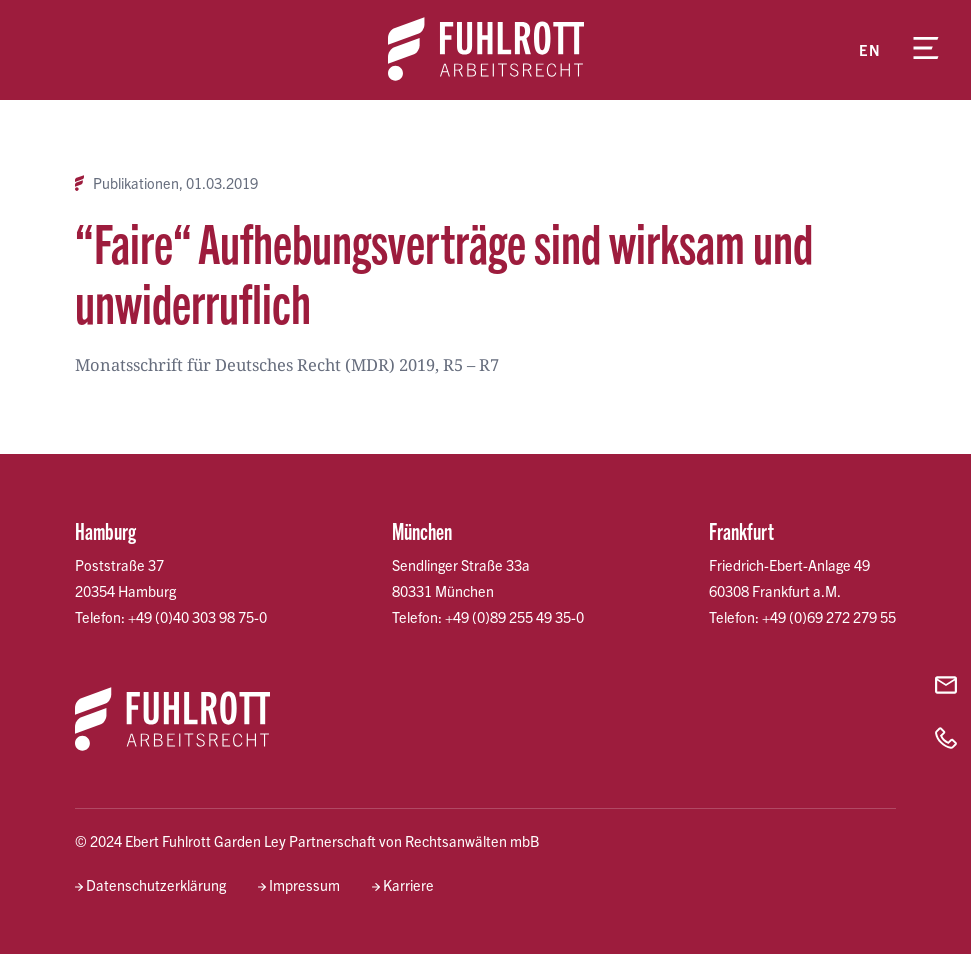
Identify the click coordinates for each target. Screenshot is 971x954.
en (870, 50)
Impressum (304, 885)
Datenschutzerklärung (156, 885)
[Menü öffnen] (926, 50)
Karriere (408, 885)
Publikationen (136, 183)
